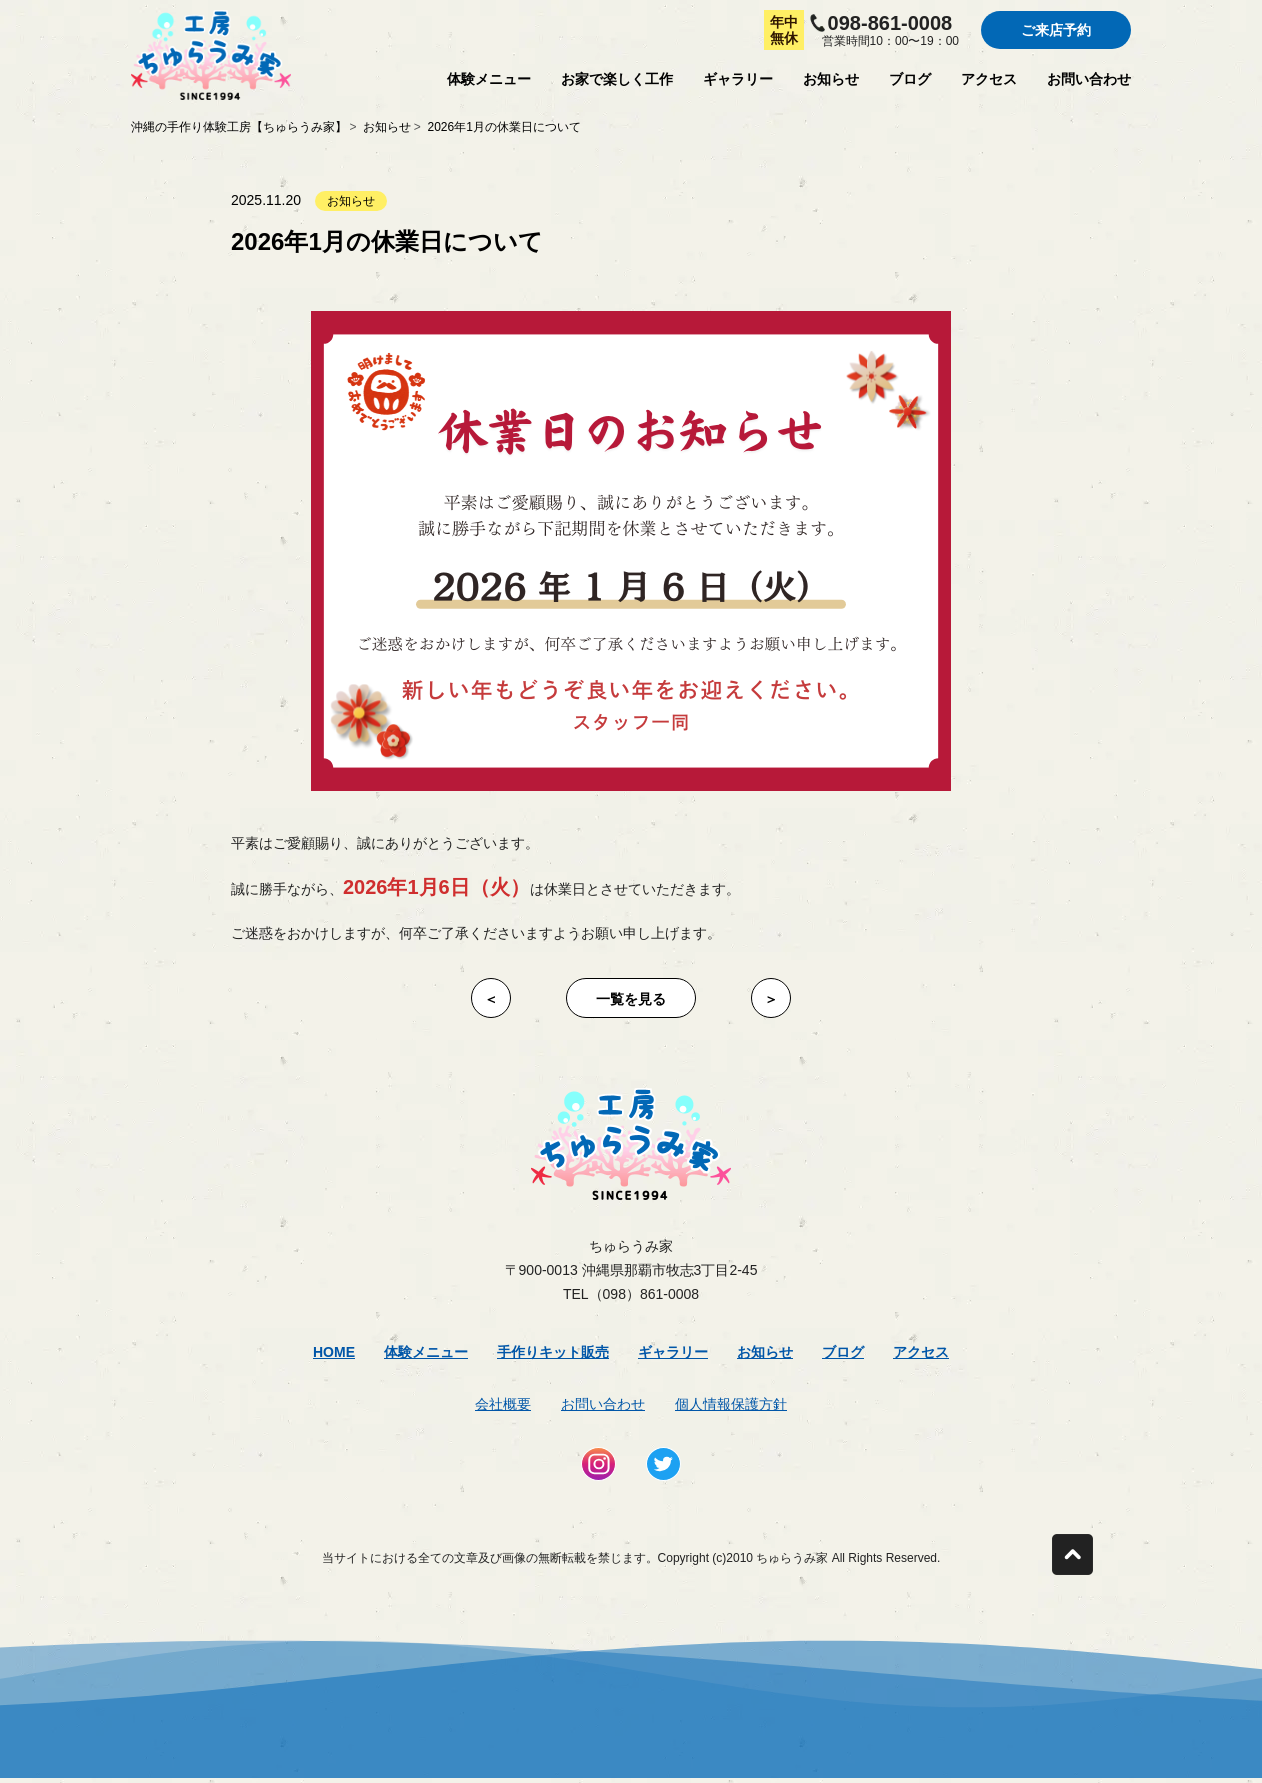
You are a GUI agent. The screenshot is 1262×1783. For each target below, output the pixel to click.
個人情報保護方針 (731, 1404)
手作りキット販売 (553, 1352)
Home (334, 1352)
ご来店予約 (1056, 30)
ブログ (910, 79)
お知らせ (831, 79)
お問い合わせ (1089, 79)
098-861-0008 (890, 23)
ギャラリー (738, 79)
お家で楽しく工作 (617, 79)
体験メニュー (489, 79)
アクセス (989, 79)
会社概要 (503, 1404)
